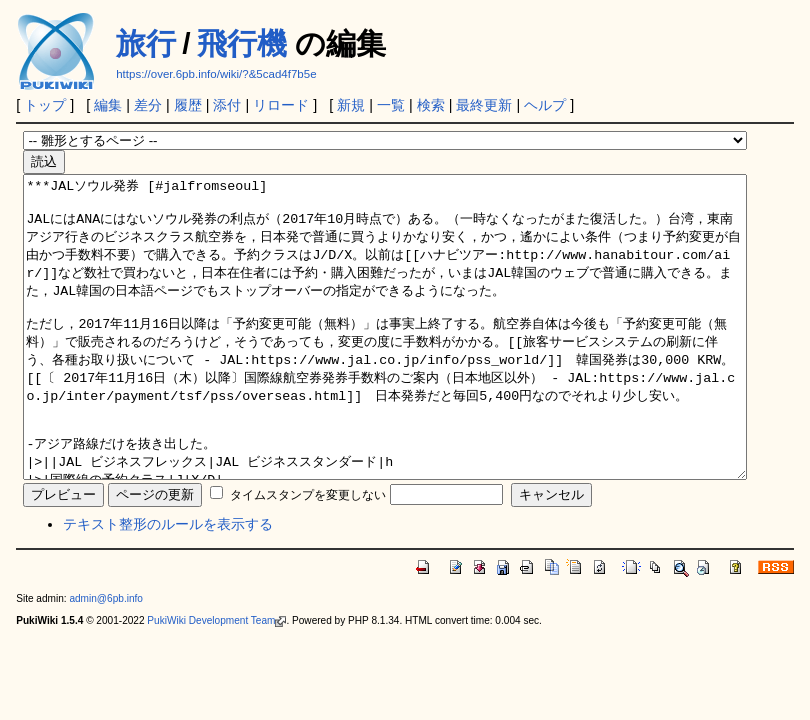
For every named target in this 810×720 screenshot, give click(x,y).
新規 (351, 105)
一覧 (391, 105)
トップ (45, 105)
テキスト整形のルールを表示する (168, 584)
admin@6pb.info (106, 658)
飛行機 (242, 43)
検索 (431, 105)
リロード (281, 105)
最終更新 (484, 105)
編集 (108, 105)
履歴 (188, 105)
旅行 (146, 43)
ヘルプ (545, 105)
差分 (148, 105)
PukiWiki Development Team (216, 680)
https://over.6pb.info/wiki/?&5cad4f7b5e (216, 74)
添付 (227, 105)
